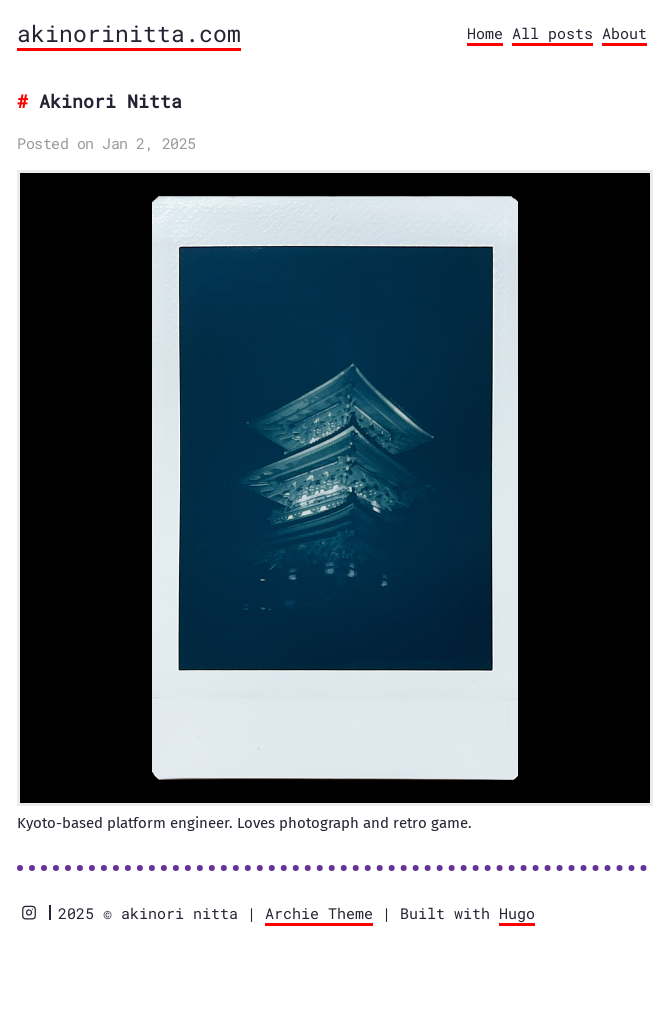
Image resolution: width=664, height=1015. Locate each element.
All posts (552, 33)
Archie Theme (319, 913)
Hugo (517, 913)
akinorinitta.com (129, 33)
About (624, 33)
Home (485, 33)
